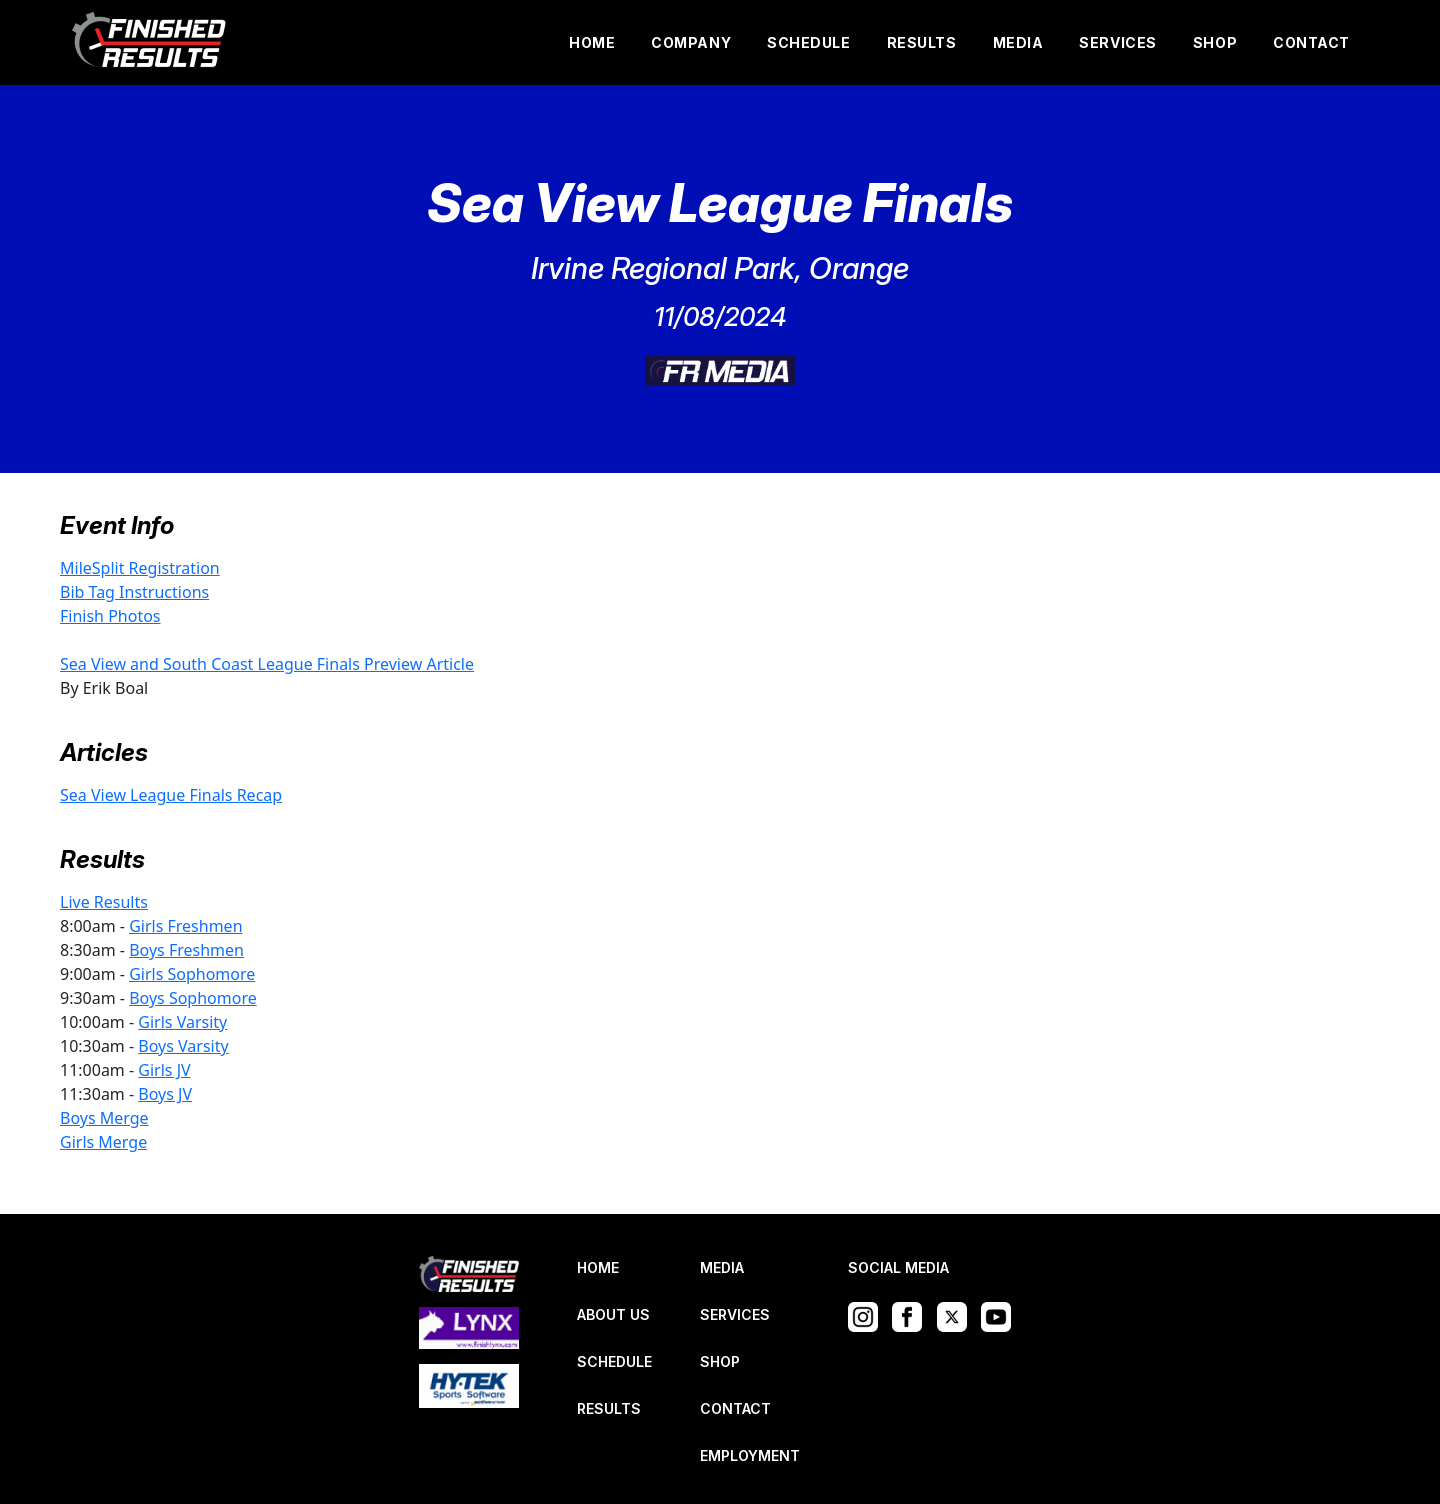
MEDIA (1018, 42)
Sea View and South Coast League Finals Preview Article (267, 664)
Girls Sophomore (192, 974)
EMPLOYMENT (750, 1455)
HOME (592, 42)
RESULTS (922, 42)
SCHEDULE (808, 42)
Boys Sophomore (193, 998)
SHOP (1215, 42)
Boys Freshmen (186, 950)
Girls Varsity (182, 1022)
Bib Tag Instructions (134, 592)
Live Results (104, 902)
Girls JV (164, 1070)
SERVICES (1117, 42)
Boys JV (165, 1094)
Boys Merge (104, 1118)
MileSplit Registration (140, 568)
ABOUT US (613, 1314)
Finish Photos (110, 616)
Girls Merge (103, 1142)
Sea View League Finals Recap (171, 795)
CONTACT (1311, 42)
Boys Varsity (183, 1046)
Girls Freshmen (185, 926)
